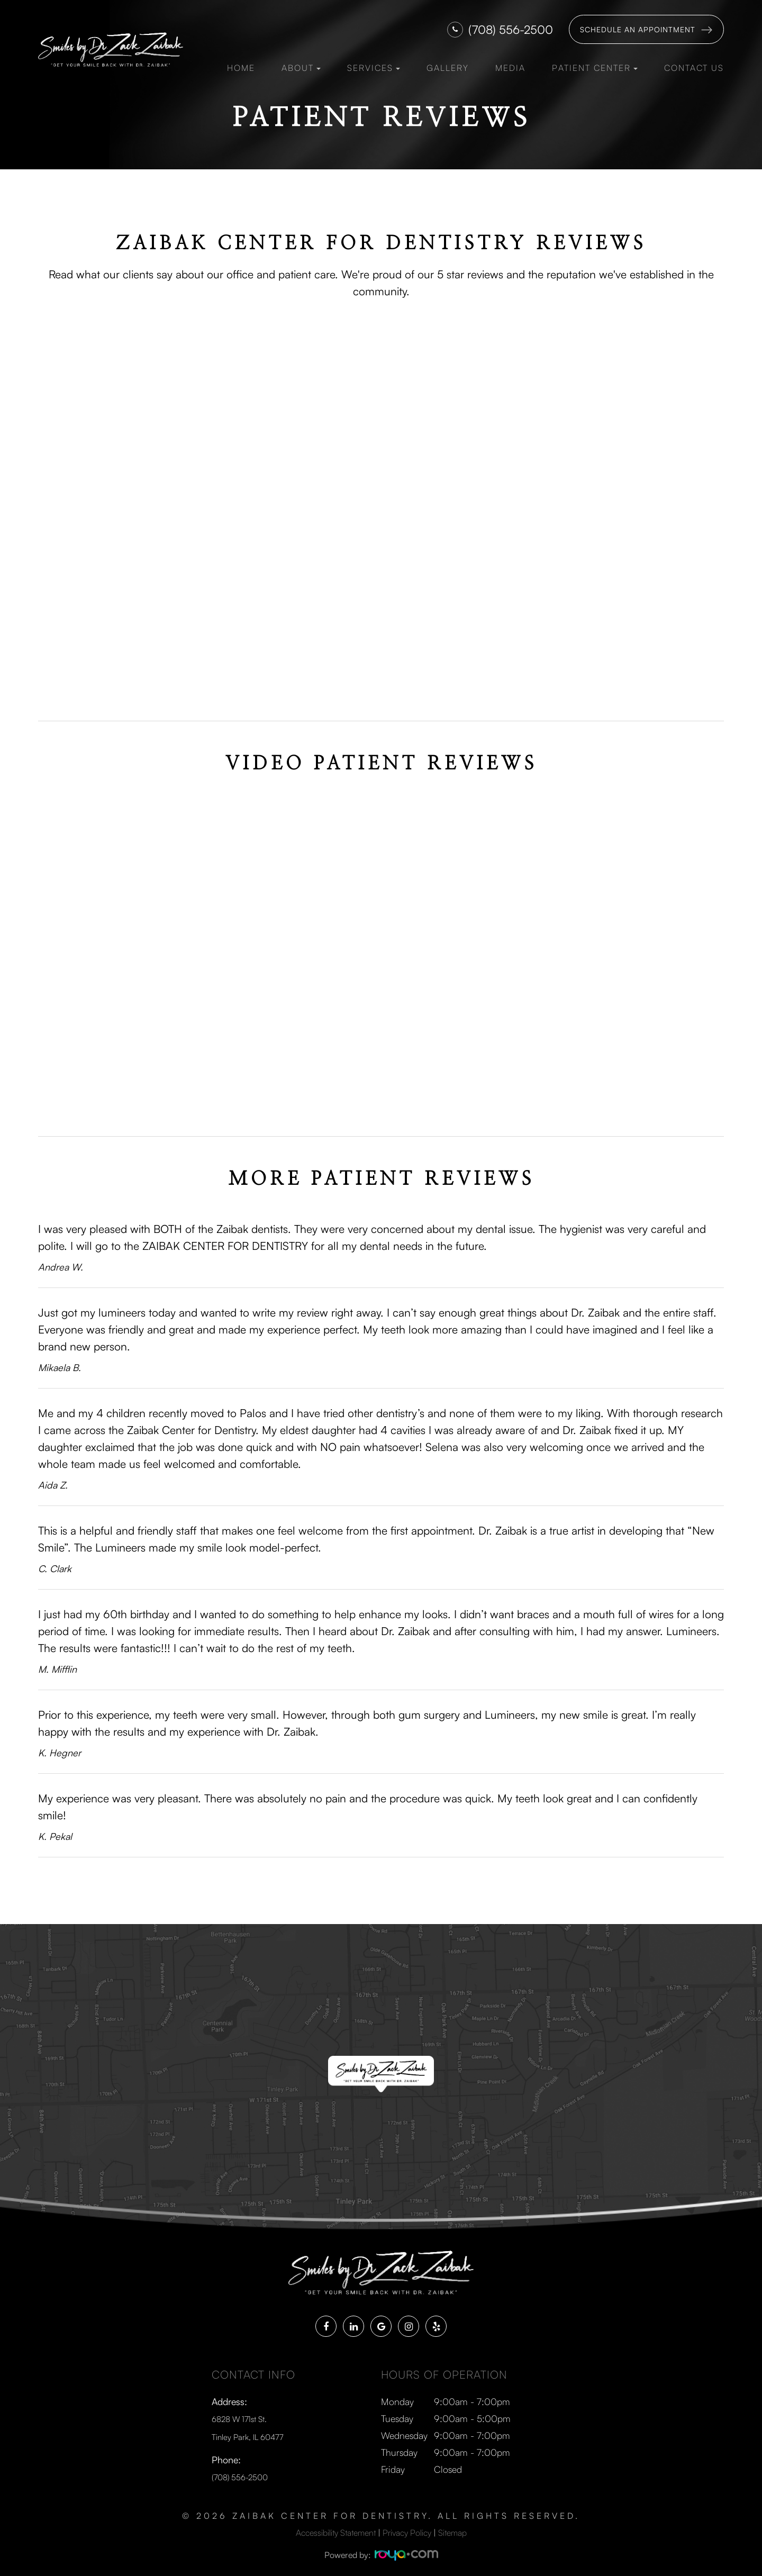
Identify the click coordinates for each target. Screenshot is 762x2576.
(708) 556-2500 (510, 29)
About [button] (301, 67)
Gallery (448, 67)
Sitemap (452, 2529)
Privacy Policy (407, 2529)
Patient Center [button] (595, 67)
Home (241, 67)
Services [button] (373, 67)
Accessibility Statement (336, 2529)
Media (510, 67)
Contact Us (694, 67)
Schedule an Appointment (637, 29)
